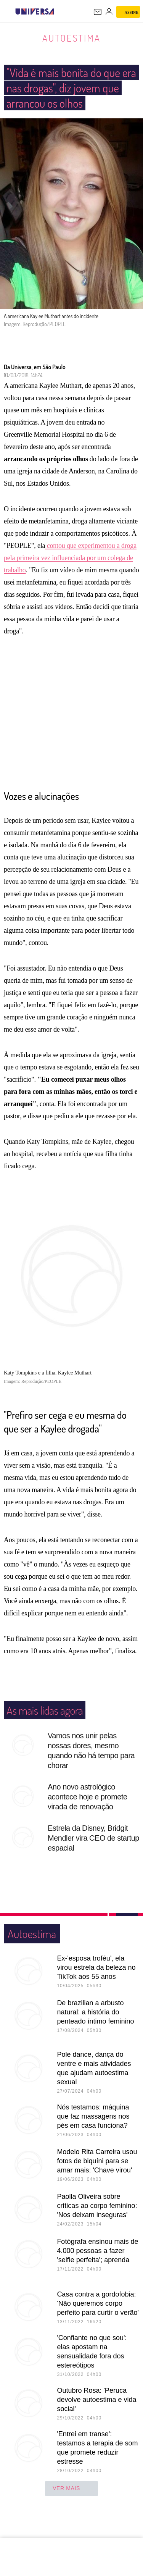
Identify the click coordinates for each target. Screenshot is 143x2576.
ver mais (71, 2504)
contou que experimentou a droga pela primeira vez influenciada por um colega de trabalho (70, 573)
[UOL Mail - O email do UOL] (97, 11)
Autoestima (71, 37)
